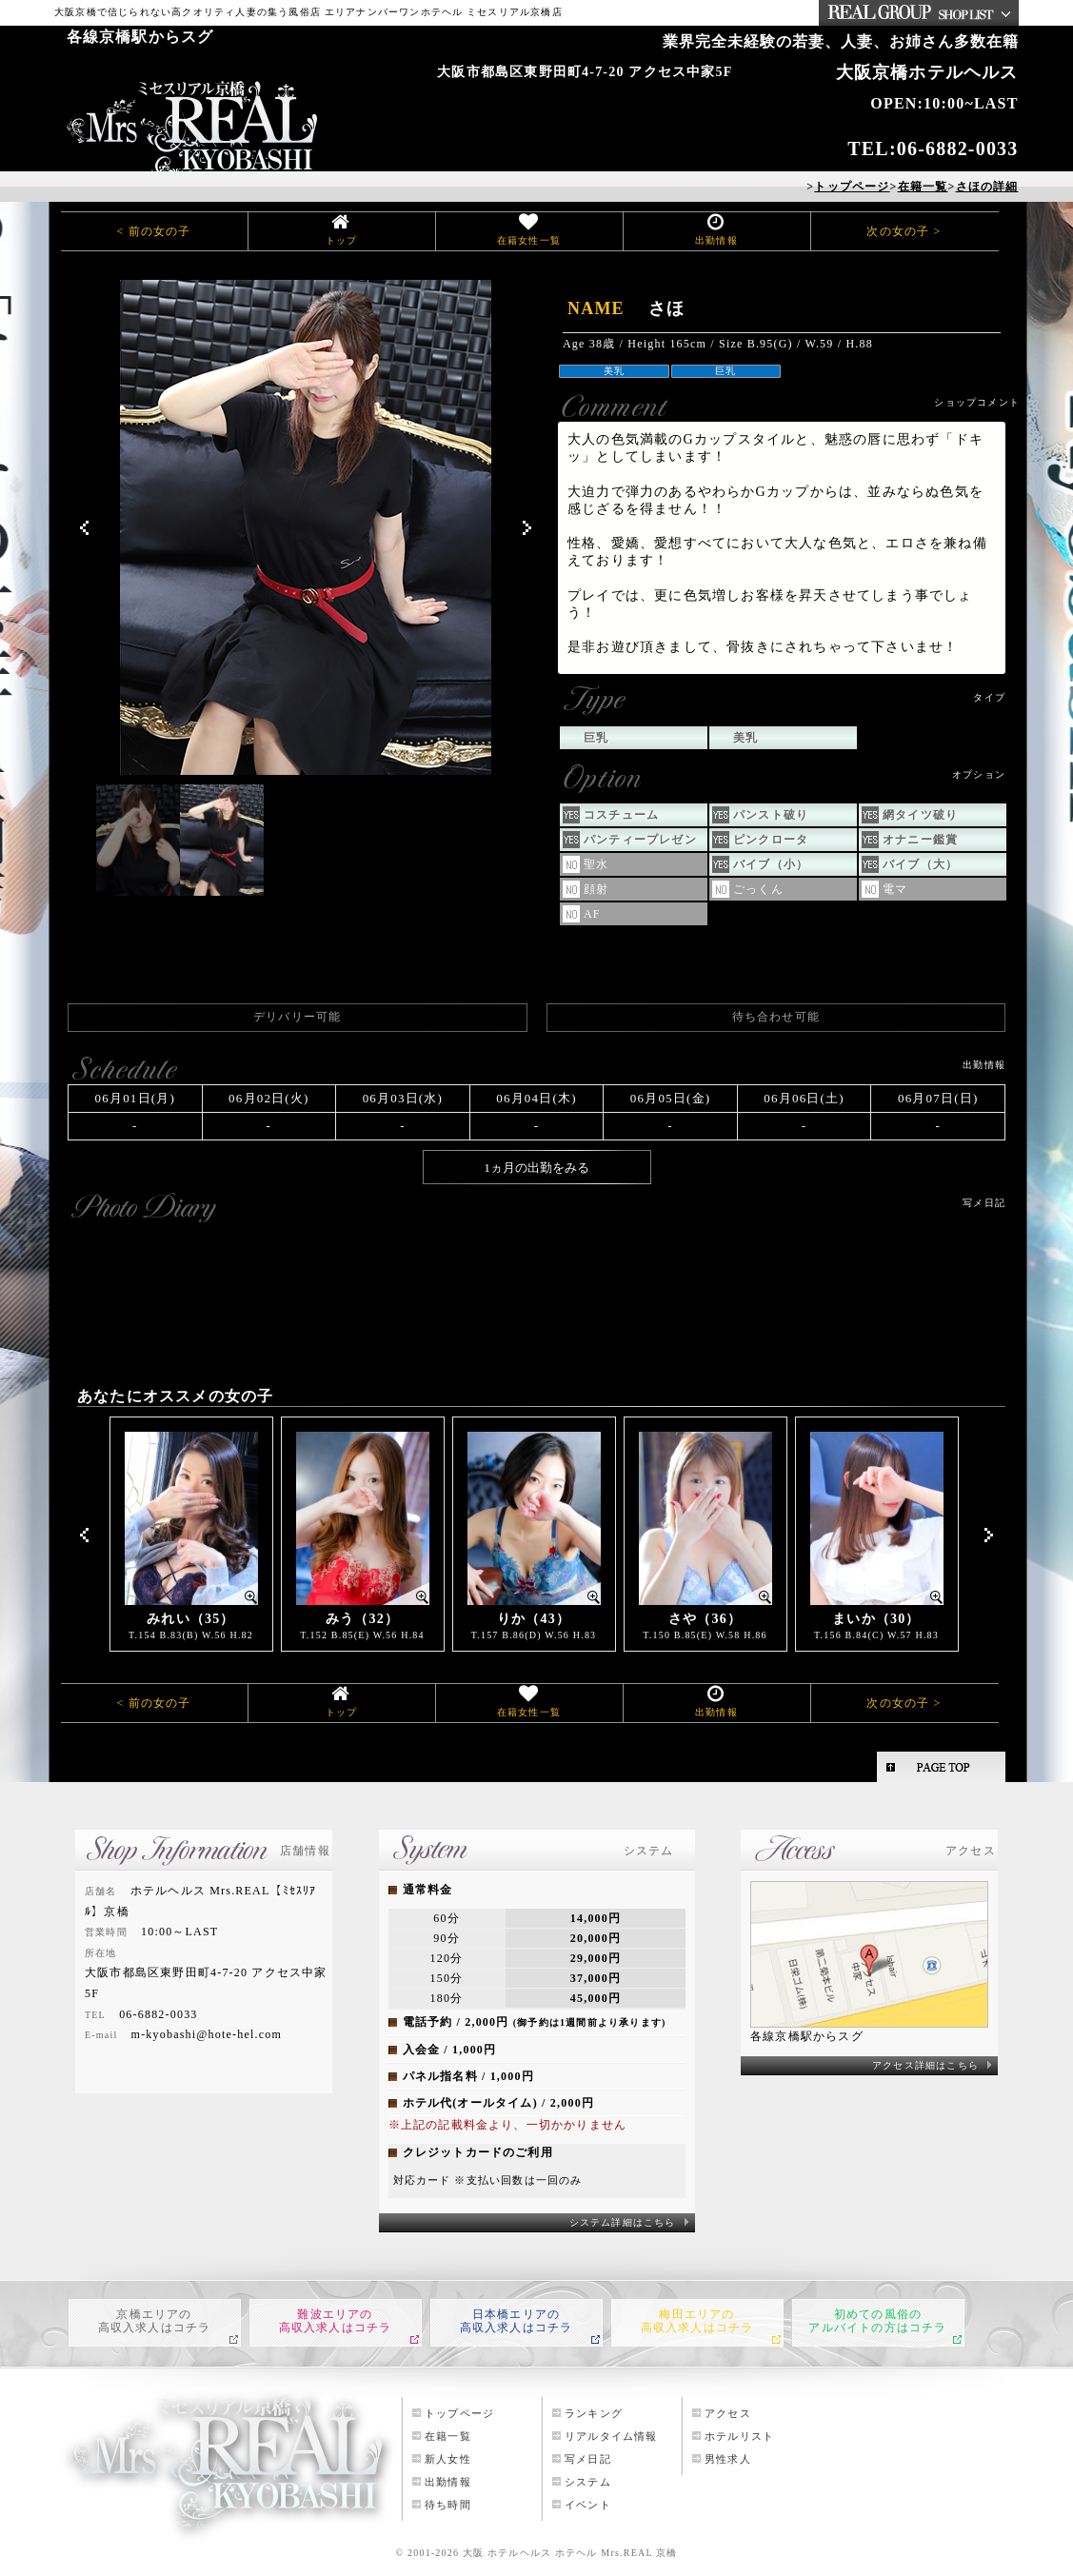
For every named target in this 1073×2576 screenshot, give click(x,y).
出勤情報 (716, 240)
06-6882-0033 (958, 148)
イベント (588, 2504)
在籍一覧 (448, 2436)
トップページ (459, 2413)
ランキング (594, 2413)
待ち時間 (448, 2504)
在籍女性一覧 (529, 240)
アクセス (728, 2413)
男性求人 (728, 2459)
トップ (342, 240)
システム (588, 2481)
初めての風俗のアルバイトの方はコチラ (877, 2321)
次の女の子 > (903, 231)
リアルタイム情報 (611, 2436)
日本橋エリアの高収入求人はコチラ (516, 2321)
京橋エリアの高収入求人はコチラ (154, 2321)
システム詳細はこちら (622, 2222)
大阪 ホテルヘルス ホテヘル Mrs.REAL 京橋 (570, 2552)
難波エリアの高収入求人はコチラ (335, 2321)
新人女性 (448, 2459)
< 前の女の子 (153, 231)
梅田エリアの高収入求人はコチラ (697, 2321)
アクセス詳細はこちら (925, 2065)
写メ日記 (588, 2459)
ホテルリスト (739, 2436)
